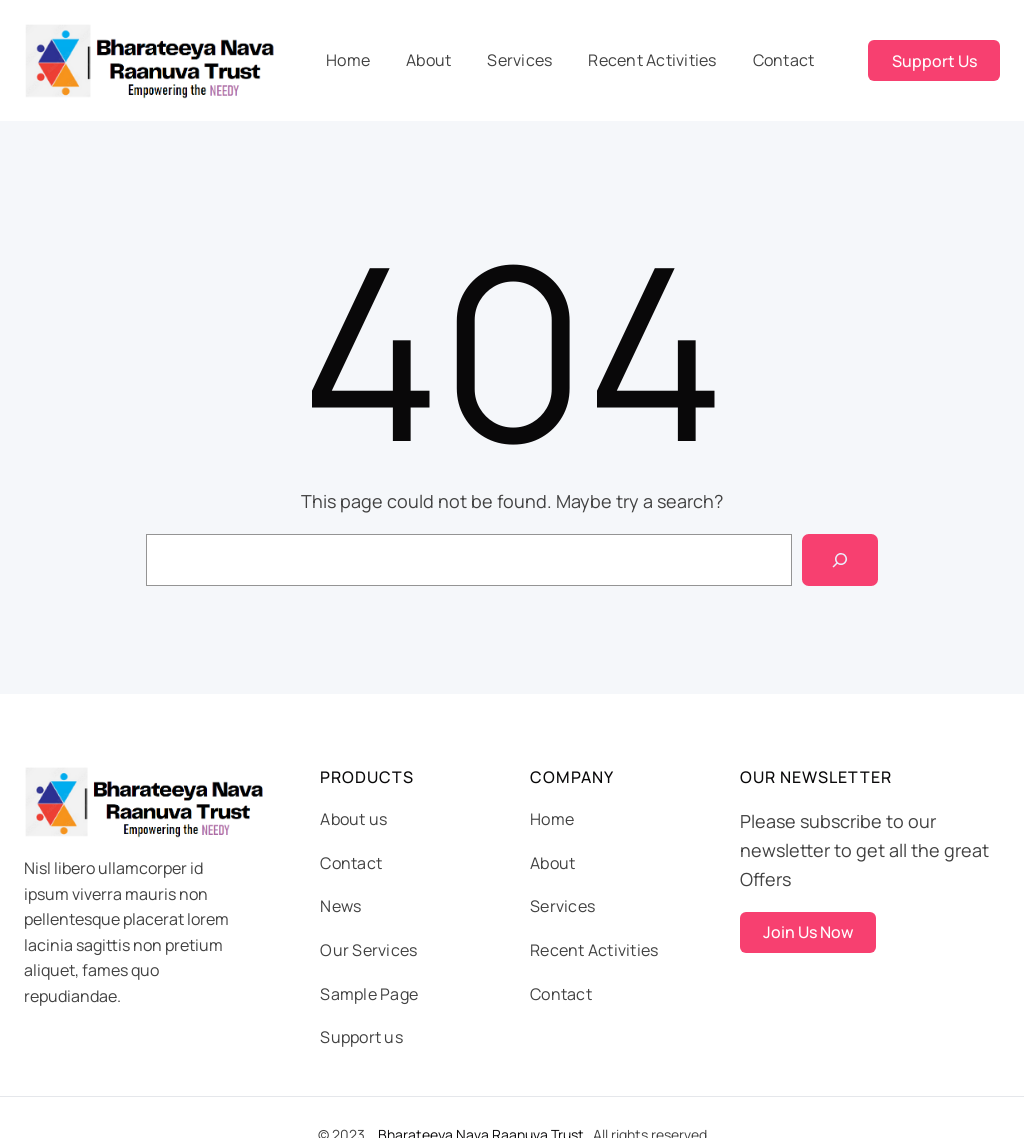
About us (353, 819)
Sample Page (369, 994)
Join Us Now (808, 932)
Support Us (934, 61)
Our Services (368, 950)
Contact (351, 863)
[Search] (840, 560)
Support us (361, 1037)
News (340, 906)
